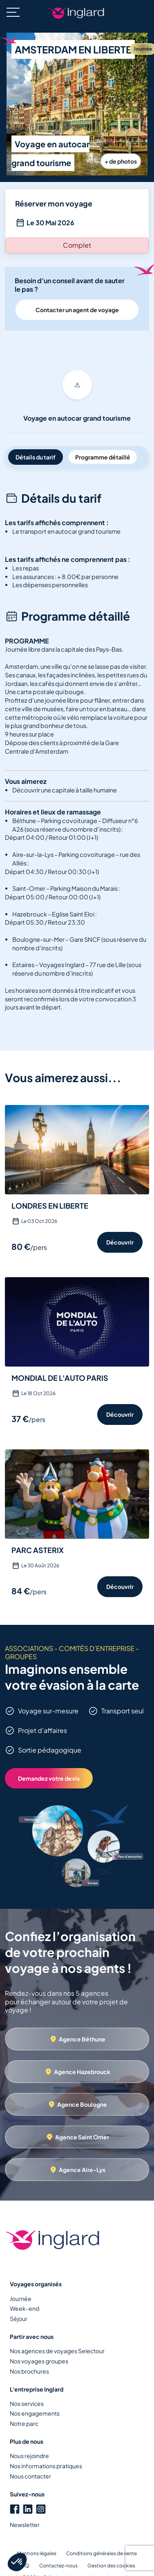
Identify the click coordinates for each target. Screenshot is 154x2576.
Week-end (24, 2308)
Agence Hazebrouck (82, 2071)
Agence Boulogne (82, 2104)
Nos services (27, 2403)
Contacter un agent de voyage (77, 309)
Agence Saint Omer (82, 2137)
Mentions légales (36, 2553)
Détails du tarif (36, 457)
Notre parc (24, 2423)
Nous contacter (30, 2476)
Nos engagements (35, 2413)
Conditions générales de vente (101, 2553)
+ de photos (121, 161)
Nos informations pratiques (46, 2465)
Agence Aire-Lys (82, 2169)
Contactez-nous (58, 2566)
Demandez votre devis (49, 1778)
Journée (20, 2298)
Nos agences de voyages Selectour (57, 2350)
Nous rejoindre (29, 2455)
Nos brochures (29, 2371)
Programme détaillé (102, 457)
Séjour (18, 2318)
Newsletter (25, 2524)
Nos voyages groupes (39, 2361)
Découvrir (120, 1242)
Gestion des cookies (111, 2566)
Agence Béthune (82, 2039)
